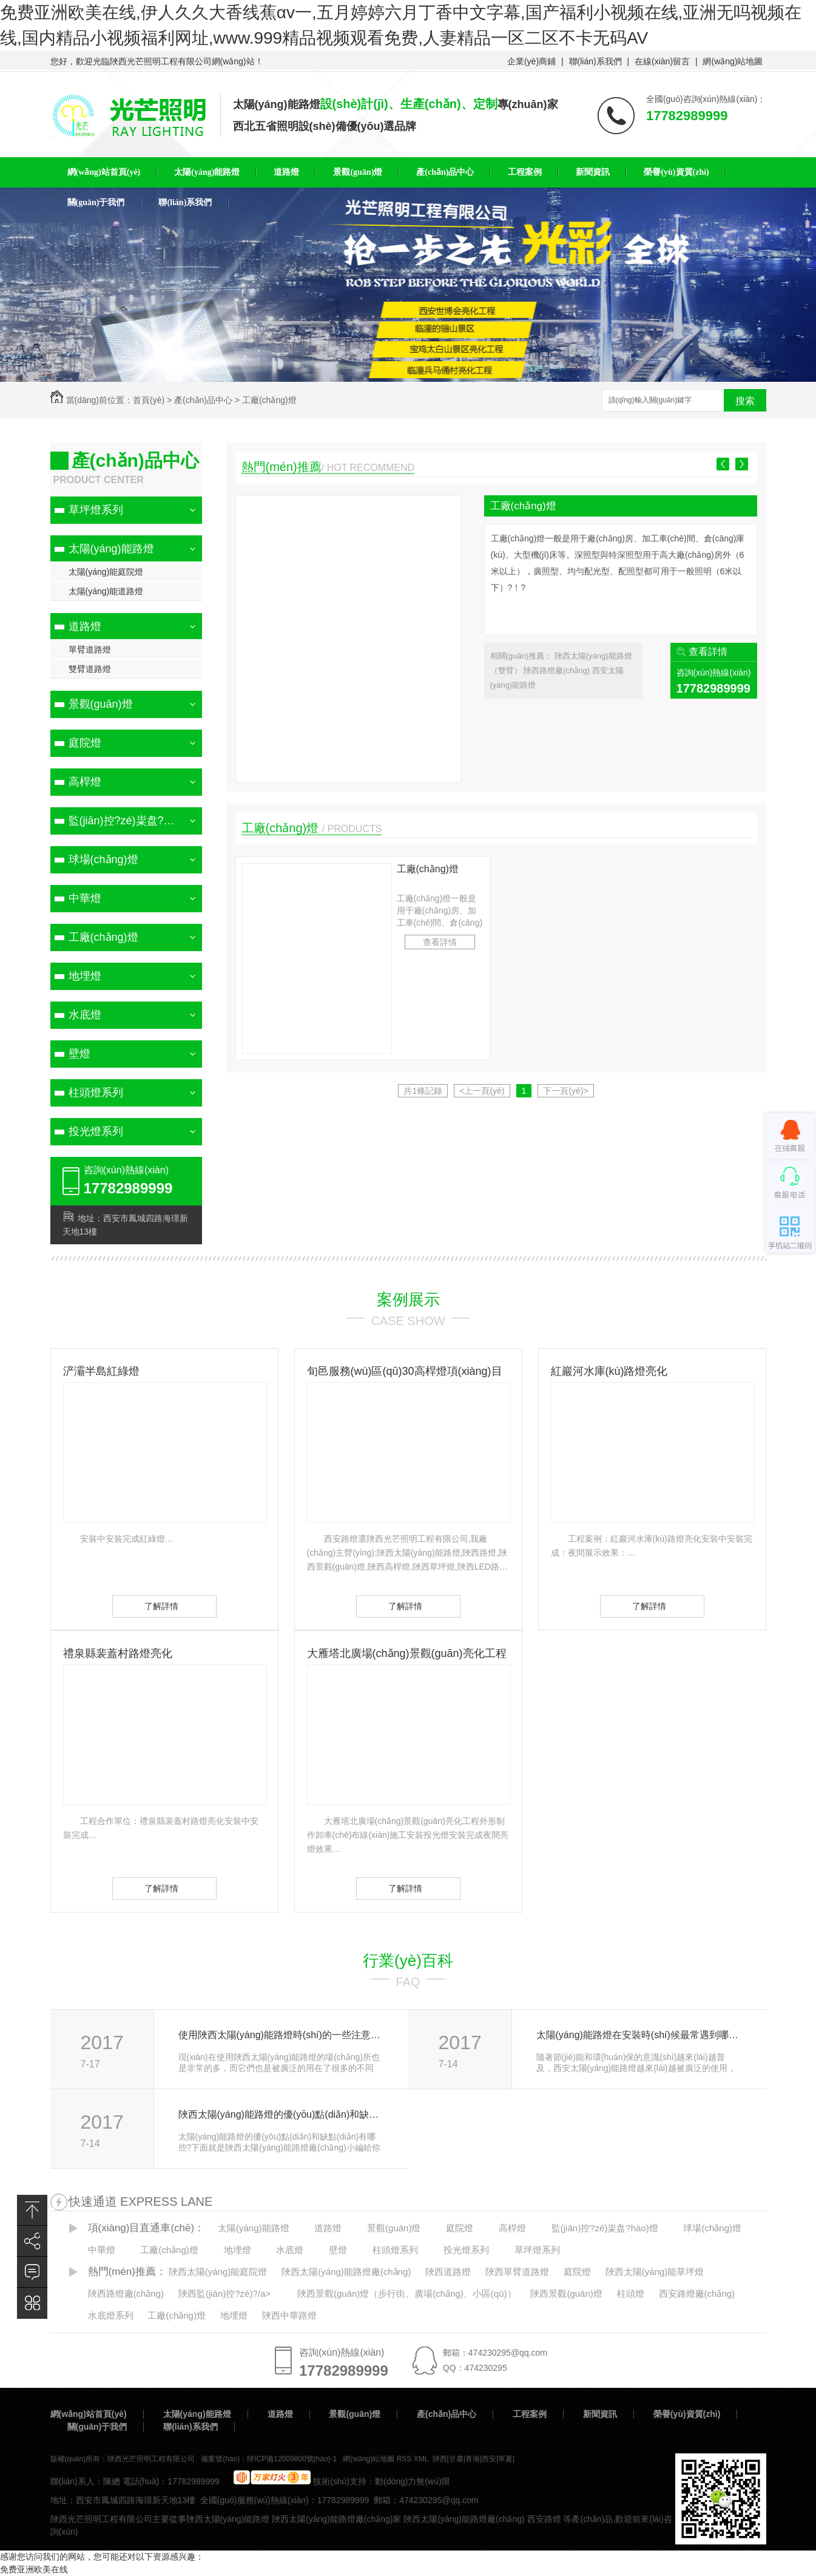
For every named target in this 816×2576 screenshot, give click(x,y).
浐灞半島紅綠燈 (101, 1371)
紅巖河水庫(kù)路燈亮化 (609, 1371)
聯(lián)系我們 (595, 61)
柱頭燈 (630, 2293)
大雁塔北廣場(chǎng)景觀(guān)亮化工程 (407, 1653)
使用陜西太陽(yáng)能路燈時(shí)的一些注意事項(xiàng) (280, 2035)
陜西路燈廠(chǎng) (558, 670)
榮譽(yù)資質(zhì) (686, 2414)
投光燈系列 (96, 1131)
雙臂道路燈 (90, 669)
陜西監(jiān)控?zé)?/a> (224, 2293)
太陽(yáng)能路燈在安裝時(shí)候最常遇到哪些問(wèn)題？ (638, 2035)
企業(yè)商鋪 (531, 61)
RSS (405, 2459)
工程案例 (530, 2414)
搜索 (745, 401)
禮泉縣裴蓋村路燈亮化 (117, 1653)
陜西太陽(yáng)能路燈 (228, 2519)
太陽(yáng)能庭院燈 (106, 572)
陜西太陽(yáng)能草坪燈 (654, 2271)
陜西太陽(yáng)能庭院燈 (218, 2271)
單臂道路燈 (90, 649)
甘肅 (456, 2459)
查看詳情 (708, 651)
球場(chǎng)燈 (103, 859)
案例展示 (408, 1299)
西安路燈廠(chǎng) (697, 2293)
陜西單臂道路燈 (517, 2271)
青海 (472, 2459)
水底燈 (85, 1015)
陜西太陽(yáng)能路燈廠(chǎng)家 (336, 2519)
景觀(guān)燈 (101, 704)
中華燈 (85, 898)
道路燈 (85, 626)
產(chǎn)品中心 (203, 400)
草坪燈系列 (96, 510)
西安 (489, 2459)
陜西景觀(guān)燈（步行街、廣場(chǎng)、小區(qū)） (406, 2293)
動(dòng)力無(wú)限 (412, 2481)
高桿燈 (85, 782)
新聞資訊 (600, 2414)
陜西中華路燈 (289, 2315)
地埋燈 (85, 976)
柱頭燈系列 (96, 1092)
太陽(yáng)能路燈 (111, 549)
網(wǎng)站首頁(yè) (88, 2414)
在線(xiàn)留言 (662, 61)
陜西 (440, 2459)
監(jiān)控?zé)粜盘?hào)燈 (132, 821)
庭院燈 (85, 743)
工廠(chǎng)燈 (269, 400)
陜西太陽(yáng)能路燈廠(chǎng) (346, 2271)
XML (422, 2459)
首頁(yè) (148, 400)
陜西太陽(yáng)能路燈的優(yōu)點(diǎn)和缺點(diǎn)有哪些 (280, 2114)
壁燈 (79, 1054)
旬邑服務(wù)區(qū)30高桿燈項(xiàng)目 (404, 1371)
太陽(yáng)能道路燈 (106, 591)
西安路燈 (544, 2519)
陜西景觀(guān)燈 (566, 2293)
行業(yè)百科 (408, 1960)
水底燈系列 (110, 2315)
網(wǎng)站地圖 (733, 61)
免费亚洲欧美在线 (34, 2569)
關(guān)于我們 (97, 2427)
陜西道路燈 (448, 2271)
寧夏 (505, 2459)
